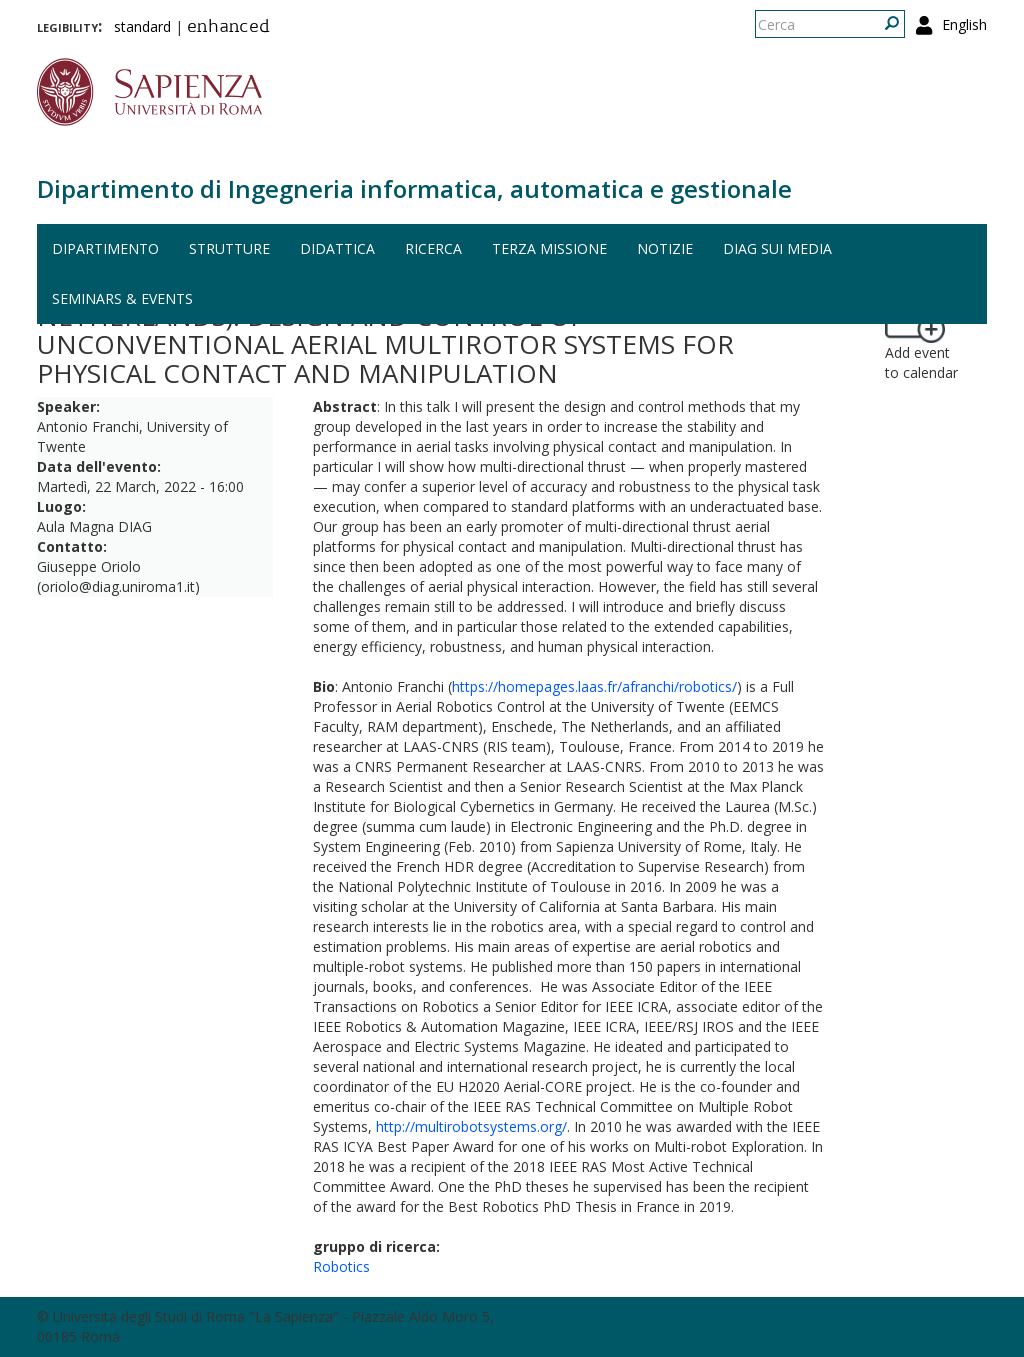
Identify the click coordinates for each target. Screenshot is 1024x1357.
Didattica (337, 248)
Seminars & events (122, 298)
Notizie (665, 248)
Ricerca (433, 248)
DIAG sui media (777, 248)
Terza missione (549, 248)
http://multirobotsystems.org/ (471, 1126)
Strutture (229, 248)
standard (142, 26)
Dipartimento (105, 248)
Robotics (341, 1266)
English (964, 24)
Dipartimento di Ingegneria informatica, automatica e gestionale (414, 188)
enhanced (228, 28)
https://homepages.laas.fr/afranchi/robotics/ (594, 686)
